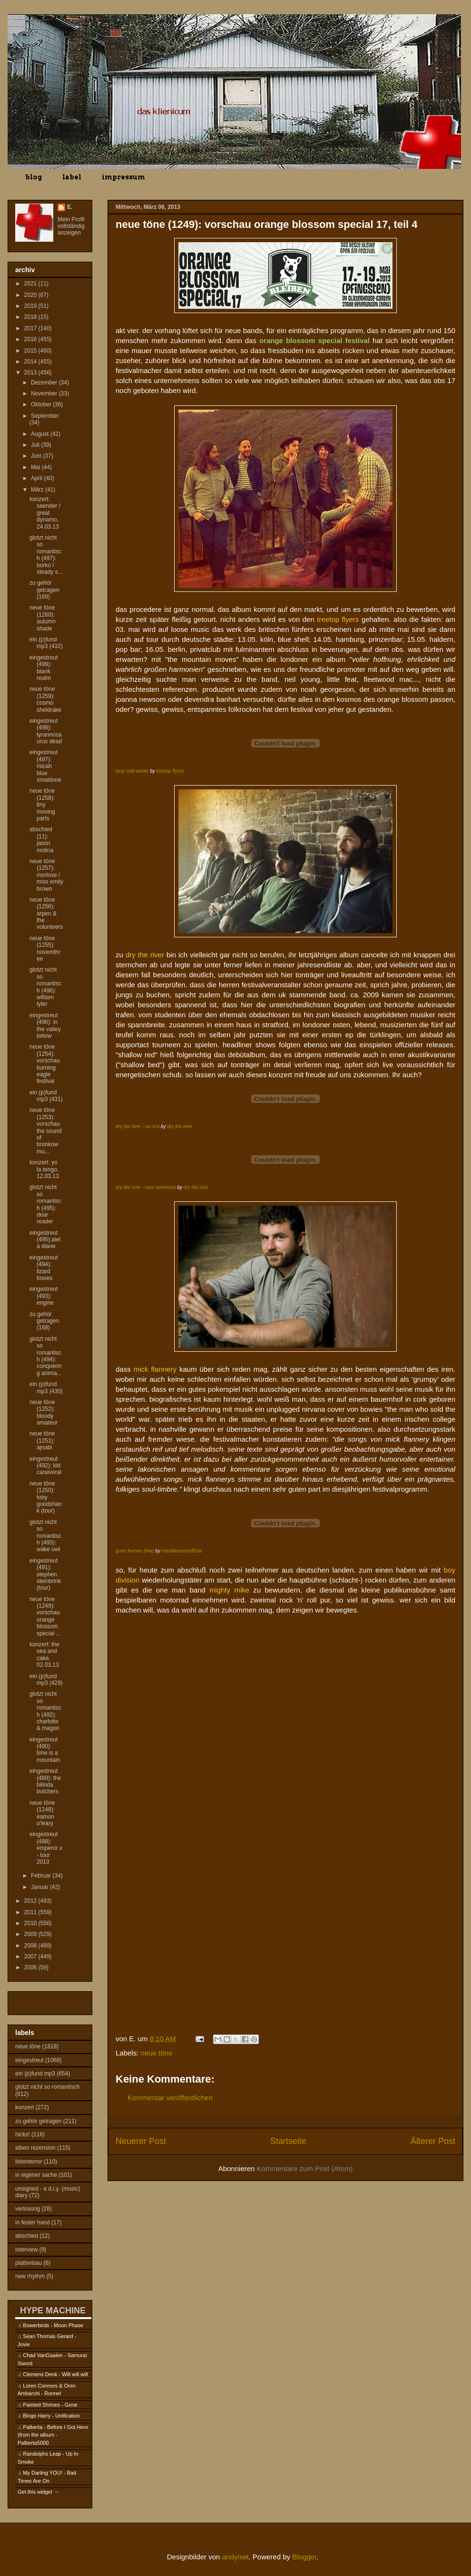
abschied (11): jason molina (41, 839)
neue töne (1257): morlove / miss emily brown (46, 875)
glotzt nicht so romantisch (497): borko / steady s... (46, 554)
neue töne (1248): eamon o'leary (42, 1813)
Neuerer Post (141, 2141)
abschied (26, 2235)
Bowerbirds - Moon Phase (53, 2325)
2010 (31, 1923)
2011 (31, 1912)
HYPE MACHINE (53, 2310)
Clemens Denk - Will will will (55, 2374)
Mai (36, 467)
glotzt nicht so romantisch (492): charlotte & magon (45, 1711)
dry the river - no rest (137, 1126)
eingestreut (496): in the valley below (45, 1025)
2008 (31, 1945)
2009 (31, 1934)
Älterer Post (433, 2141)
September (45, 416)
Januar (40, 1887)
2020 (31, 295)
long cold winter (132, 771)
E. (69, 207)
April (37, 478)
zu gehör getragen (38, 2121)
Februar (41, 1875)
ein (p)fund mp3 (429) (46, 1679)
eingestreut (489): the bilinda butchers (45, 1781)
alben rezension (35, 2147)
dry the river (179, 1126)
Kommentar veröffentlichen (170, 2098)
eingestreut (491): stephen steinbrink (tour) (45, 1574)
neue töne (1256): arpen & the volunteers (46, 913)
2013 (31, 372)
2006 (31, 1967)
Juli (36, 445)
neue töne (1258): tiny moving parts (42, 804)
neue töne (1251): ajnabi (42, 1440)
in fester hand (32, 2222)
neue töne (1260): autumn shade (42, 617)
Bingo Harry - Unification (51, 2416)
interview (26, 2249)
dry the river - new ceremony (146, 1187)
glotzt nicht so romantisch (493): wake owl (45, 1536)
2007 (31, 1956)
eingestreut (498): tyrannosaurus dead (45, 731)
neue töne (157, 2053)
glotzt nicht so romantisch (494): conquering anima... (45, 1356)
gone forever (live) (135, 1550)
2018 (31, 317)
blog (33, 177)
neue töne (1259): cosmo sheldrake (45, 699)
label (71, 177)
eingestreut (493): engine (43, 1296)
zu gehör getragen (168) (44, 1321)
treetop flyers (170, 771)
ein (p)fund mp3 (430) (46, 1387)
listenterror (28, 2161)
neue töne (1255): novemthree (44, 948)
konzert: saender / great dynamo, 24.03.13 (44, 513)
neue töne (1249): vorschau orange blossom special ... (45, 1616)
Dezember (45, 382)
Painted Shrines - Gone (50, 2405)
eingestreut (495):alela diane (44, 1239)
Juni (37, 455)
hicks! (22, 2134)
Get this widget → (38, 2492)
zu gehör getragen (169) (44, 590)
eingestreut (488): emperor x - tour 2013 (45, 1848)
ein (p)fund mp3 (35, 2073)
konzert (24, 2107)
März (38, 489)
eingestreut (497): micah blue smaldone (45, 766)
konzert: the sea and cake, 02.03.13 (44, 1654)
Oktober (42, 404)
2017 (31, 328)
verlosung (27, 2208)
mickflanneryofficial (182, 1550)
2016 (31, 339)
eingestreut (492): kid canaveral (45, 1465)
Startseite (288, 2141)
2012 (31, 1901)
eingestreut (29, 2060)
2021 (31, 283)
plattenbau (28, 2263)
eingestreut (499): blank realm (43, 667)
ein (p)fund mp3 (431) (46, 1095)
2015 (31, 350)
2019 (31, 306)
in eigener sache (36, 2175)
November (45, 393)
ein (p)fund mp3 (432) (46, 642)
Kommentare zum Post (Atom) (305, 2168)
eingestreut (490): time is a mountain (44, 1749)
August (40, 434)
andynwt (235, 2557)
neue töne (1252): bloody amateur (43, 1412)
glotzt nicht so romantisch (47, 2087)
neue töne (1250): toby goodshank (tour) (45, 1497)
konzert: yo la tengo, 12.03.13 (44, 1169)
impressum (123, 177)
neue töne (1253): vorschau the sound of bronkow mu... (45, 1130)
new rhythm (30, 2276)
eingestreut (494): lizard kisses (43, 1267)
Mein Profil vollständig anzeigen (71, 226)
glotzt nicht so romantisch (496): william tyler (45, 986)
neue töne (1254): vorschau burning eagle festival (44, 1063)
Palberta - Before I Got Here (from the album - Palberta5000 (53, 2435)
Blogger (304, 2557)
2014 (31, 361)
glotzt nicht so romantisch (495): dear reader (45, 1204)
